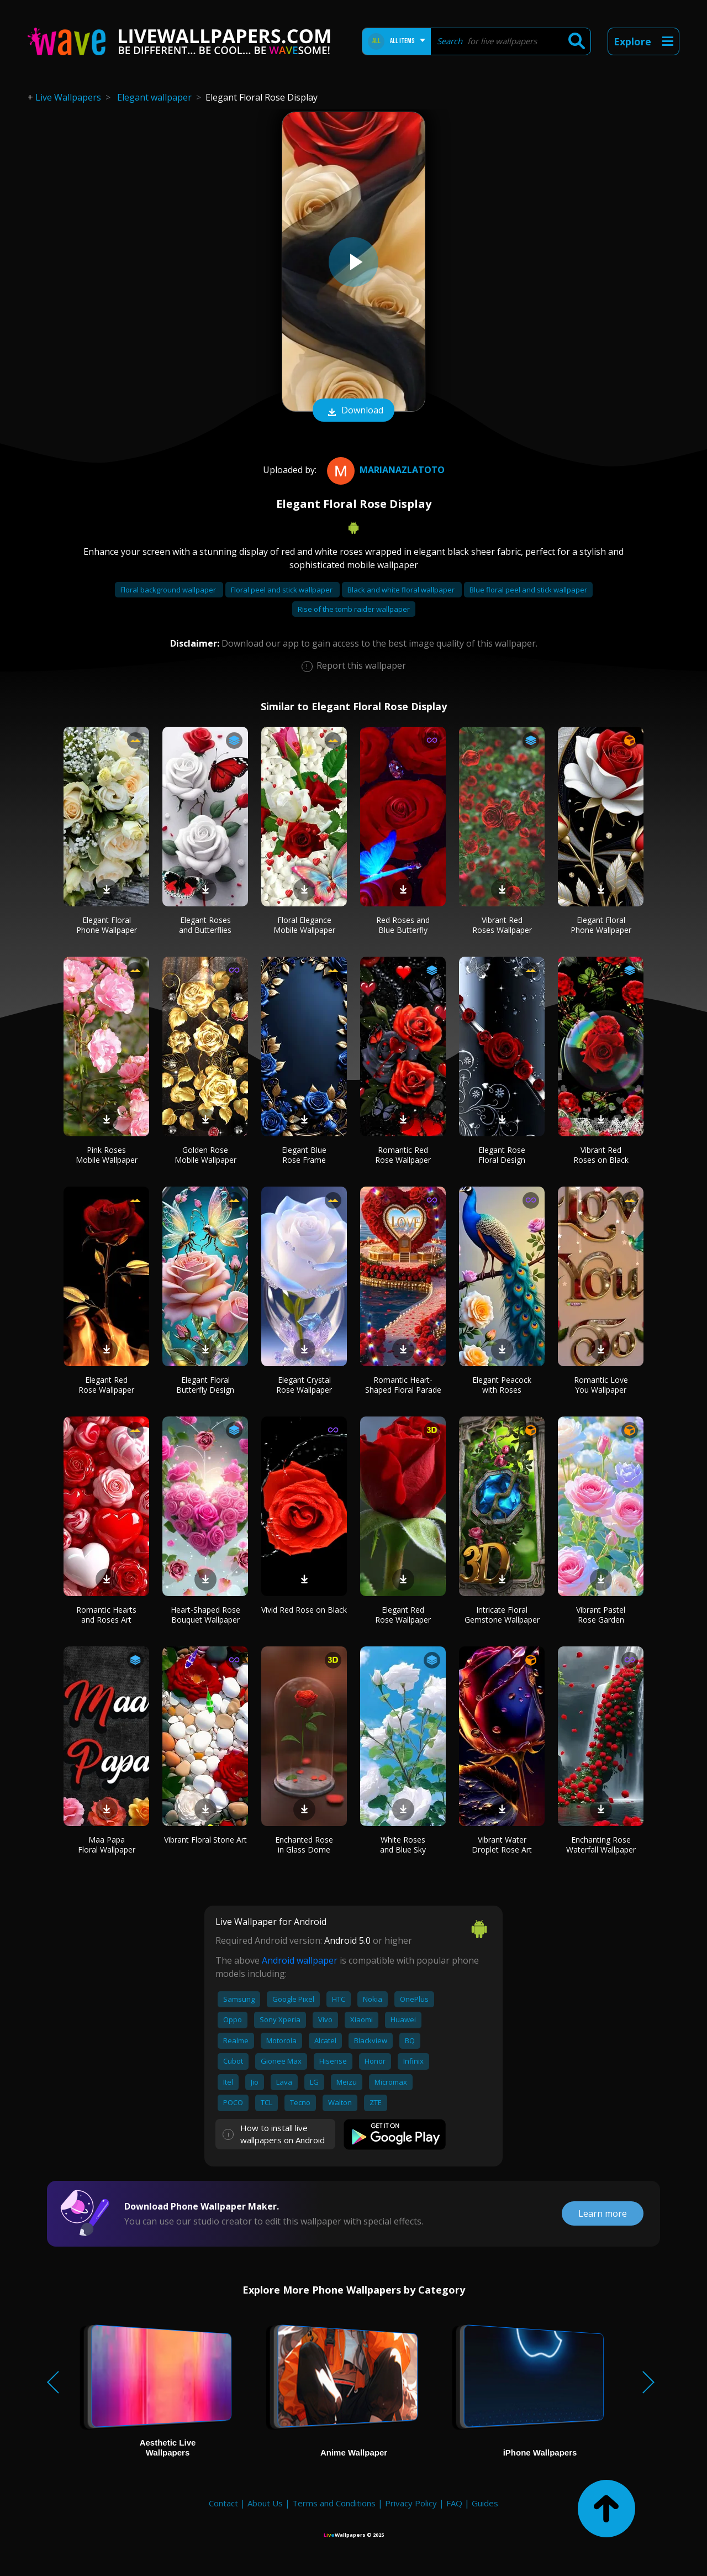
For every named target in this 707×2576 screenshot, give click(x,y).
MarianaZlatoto (384, 470)
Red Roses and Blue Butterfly (403, 925)
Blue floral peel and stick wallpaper (528, 590)
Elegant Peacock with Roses (501, 1384)
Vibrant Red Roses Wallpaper (502, 925)
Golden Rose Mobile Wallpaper (205, 1155)
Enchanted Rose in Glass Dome (304, 1844)
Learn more (602, 2213)
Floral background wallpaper (169, 590)
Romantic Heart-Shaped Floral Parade (403, 1384)
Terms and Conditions (334, 2503)
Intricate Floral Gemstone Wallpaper (502, 1614)
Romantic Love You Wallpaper (601, 1384)
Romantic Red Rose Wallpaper (403, 1155)
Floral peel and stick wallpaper (282, 590)
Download (353, 411)
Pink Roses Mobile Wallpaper (107, 1155)
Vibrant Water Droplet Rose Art (502, 1844)
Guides (485, 2503)
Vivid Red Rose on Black (304, 1609)
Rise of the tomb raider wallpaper (354, 609)
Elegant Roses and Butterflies (205, 925)
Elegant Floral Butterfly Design (205, 1384)
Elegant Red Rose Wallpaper (106, 1384)
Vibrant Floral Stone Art (205, 1839)
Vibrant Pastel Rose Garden (600, 1614)
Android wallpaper (299, 1960)
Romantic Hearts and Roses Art (106, 1614)
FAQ (454, 2503)
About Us (265, 2503)
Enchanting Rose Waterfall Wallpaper (601, 1844)
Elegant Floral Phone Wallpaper (106, 925)
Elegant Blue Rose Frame (304, 1155)
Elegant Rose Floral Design (501, 1155)
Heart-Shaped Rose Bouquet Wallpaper (205, 1614)
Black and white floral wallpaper (401, 590)
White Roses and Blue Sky (403, 1844)
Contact (223, 2503)
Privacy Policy (411, 2503)
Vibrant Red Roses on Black (601, 1155)
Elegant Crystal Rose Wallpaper (304, 1384)
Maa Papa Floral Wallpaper (106, 1844)
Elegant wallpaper (154, 97)
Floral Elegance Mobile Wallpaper (304, 925)
